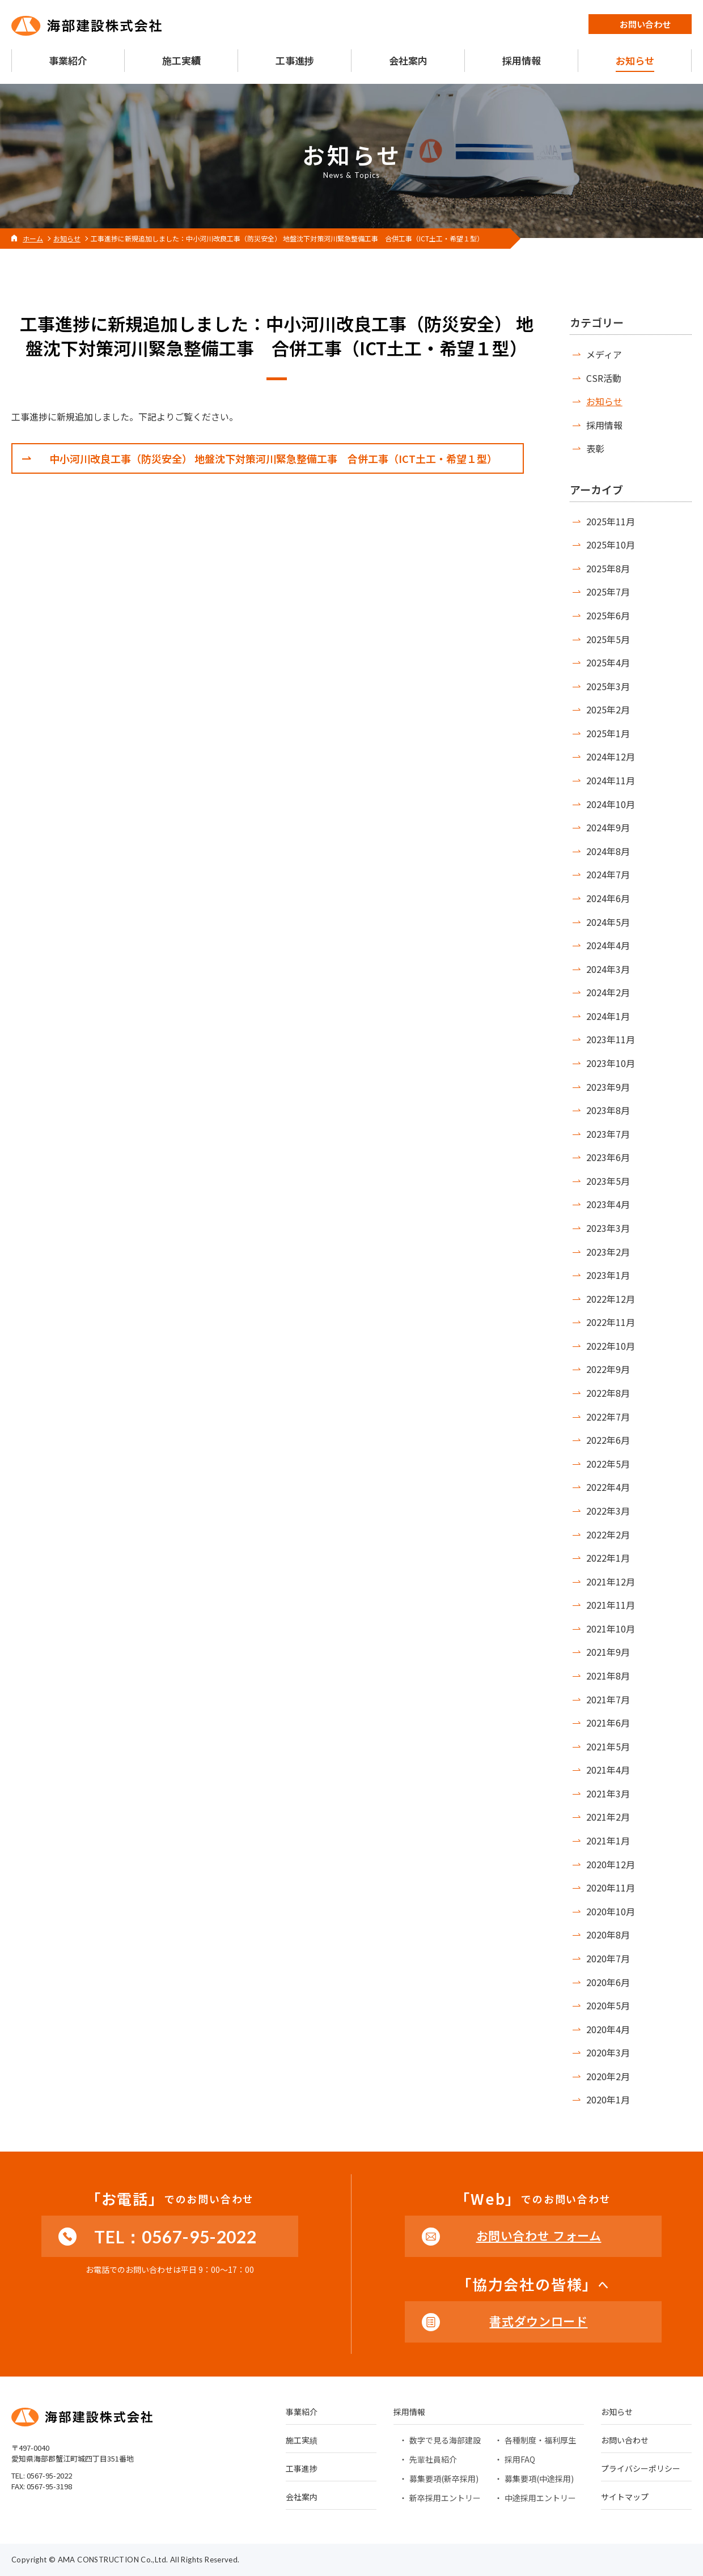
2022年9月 (608, 1369)
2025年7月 (608, 591)
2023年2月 (608, 1252)
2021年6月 (608, 1722)
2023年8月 (608, 1110)
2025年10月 (610, 544)
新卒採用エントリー (445, 2498)
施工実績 (301, 2441)
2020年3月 (608, 2052)
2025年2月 (608, 709)
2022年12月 (610, 1299)
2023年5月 (608, 1181)
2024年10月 (610, 804)
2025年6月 (608, 615)
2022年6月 (608, 1440)
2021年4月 (608, 1769)
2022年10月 (610, 1346)
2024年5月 (608, 922)
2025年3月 (608, 686)
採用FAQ (520, 2459)
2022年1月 (608, 1557)
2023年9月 (608, 1087)
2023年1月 (608, 1275)
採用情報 (604, 425)
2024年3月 (608, 969)
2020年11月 (610, 1887)
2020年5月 (608, 2005)
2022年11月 (610, 1322)
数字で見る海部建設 (445, 2440)
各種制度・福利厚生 (540, 2440)
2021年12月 (610, 1581)
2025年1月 (608, 733)
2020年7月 (608, 1958)
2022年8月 (608, 1393)
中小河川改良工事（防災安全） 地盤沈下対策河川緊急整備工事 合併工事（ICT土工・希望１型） (273, 458)
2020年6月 (608, 1982)
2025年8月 (608, 568)
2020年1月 (608, 2099)
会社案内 (301, 2497)
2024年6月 (608, 898)
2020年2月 (608, 2076)
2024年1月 (608, 1016)
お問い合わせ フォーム (539, 2235)
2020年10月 (610, 1911)
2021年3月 (608, 1793)
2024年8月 (608, 851)
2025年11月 (610, 521)
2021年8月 (608, 1675)
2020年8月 (608, 1934)
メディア (604, 354)
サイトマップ (625, 2497)
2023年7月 (608, 1134)
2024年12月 (610, 756)
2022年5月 (608, 1463)
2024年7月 (608, 874)
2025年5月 (608, 639)
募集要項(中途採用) (539, 2479)
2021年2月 (608, 1816)
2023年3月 (608, 1228)
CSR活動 (603, 378)
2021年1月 (608, 1840)
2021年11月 (610, 1605)
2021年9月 (608, 1652)
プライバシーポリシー (640, 2469)
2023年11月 (610, 1039)
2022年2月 (608, 1534)
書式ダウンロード (538, 2321)
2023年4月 (608, 1204)
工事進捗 (301, 2469)
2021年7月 (608, 1699)
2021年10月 (610, 1628)
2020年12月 (610, 1864)
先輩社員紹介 (433, 2459)
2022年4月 (608, 1487)
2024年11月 (610, 780)
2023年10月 (610, 1063)
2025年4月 (608, 662)
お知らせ (604, 401)
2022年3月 (608, 1510)
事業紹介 (301, 2412)
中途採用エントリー (540, 2498)
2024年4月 (608, 945)
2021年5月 (608, 1746)
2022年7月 (608, 1416)
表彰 (595, 448)
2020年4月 (608, 2029)
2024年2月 (608, 992)
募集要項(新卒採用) (443, 2479)
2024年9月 (608, 827)
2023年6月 (608, 1157)
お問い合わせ (625, 2441)
